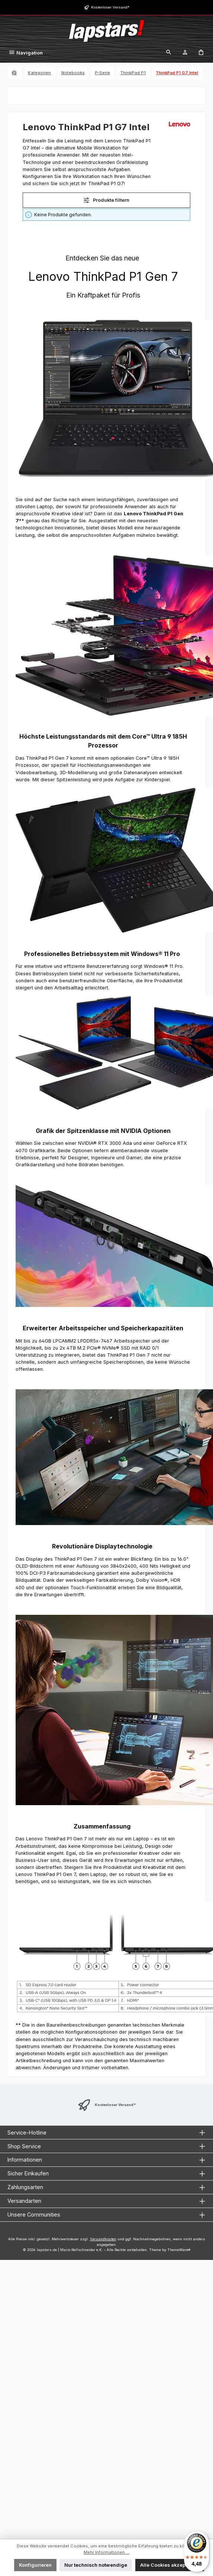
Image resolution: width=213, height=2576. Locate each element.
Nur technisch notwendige (95, 2565)
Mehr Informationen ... (106, 2552)
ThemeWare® (178, 2250)
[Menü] (26, 53)
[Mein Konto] (185, 53)
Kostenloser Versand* (110, 7)
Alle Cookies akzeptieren (169, 2565)
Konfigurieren (35, 2565)
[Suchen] (169, 53)
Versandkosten (103, 2239)
